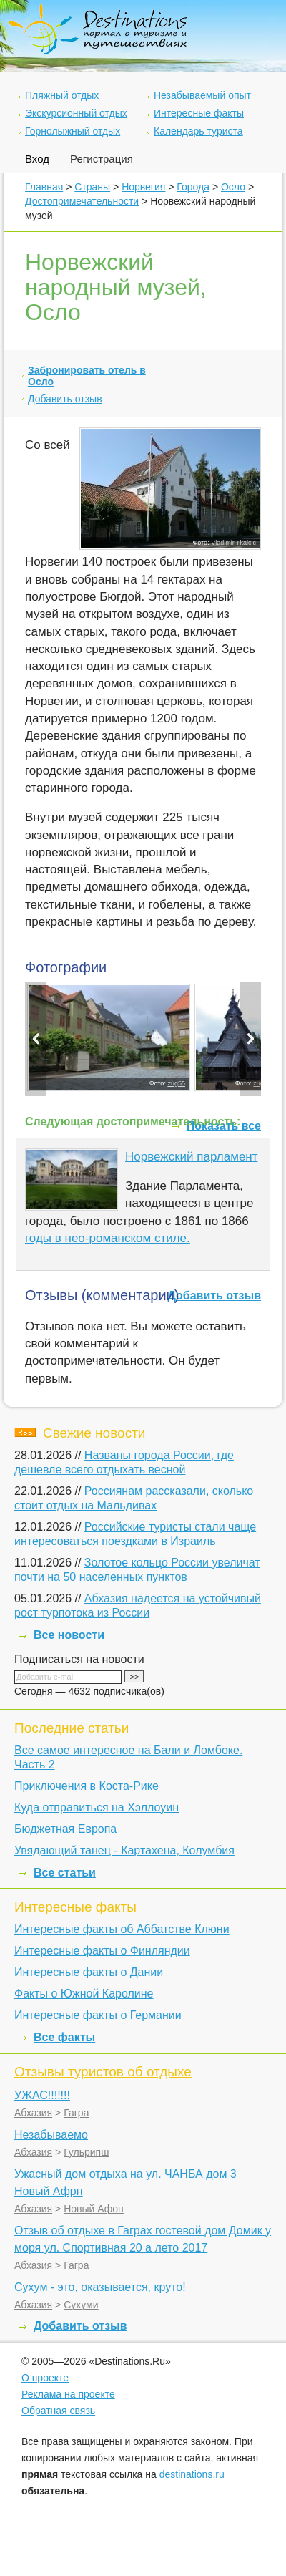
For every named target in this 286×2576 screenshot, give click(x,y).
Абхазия (33, 2113)
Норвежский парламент (191, 1156)
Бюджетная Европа (65, 1829)
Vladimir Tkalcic (233, 542)
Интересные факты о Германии (98, 2015)
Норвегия (143, 187)
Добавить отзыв (65, 399)
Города (193, 187)
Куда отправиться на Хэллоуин (96, 1807)
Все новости (69, 1635)
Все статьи (65, 1872)
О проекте (45, 2377)
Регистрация (101, 158)
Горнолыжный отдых (72, 131)
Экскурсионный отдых (76, 113)
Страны (92, 187)
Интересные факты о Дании (88, 1972)
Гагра (76, 2113)
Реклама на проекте (68, 2394)
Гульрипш (86, 2152)
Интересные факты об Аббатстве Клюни (122, 1929)
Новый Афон (94, 2208)
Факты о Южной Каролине (84, 1993)
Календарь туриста (198, 131)
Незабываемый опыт (202, 95)
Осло (233, 187)
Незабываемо (51, 2135)
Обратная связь (58, 2410)
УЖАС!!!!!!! (42, 2095)
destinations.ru (192, 2474)
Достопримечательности (82, 201)
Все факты (64, 2037)
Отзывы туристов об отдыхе (103, 2071)
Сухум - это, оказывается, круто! (100, 2287)
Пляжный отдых (62, 95)
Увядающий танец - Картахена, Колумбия (124, 1850)
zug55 (176, 1083)
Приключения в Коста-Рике (86, 1786)
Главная (44, 187)
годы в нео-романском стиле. (107, 1238)
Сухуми (81, 2304)
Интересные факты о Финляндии (102, 1951)
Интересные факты (199, 113)
